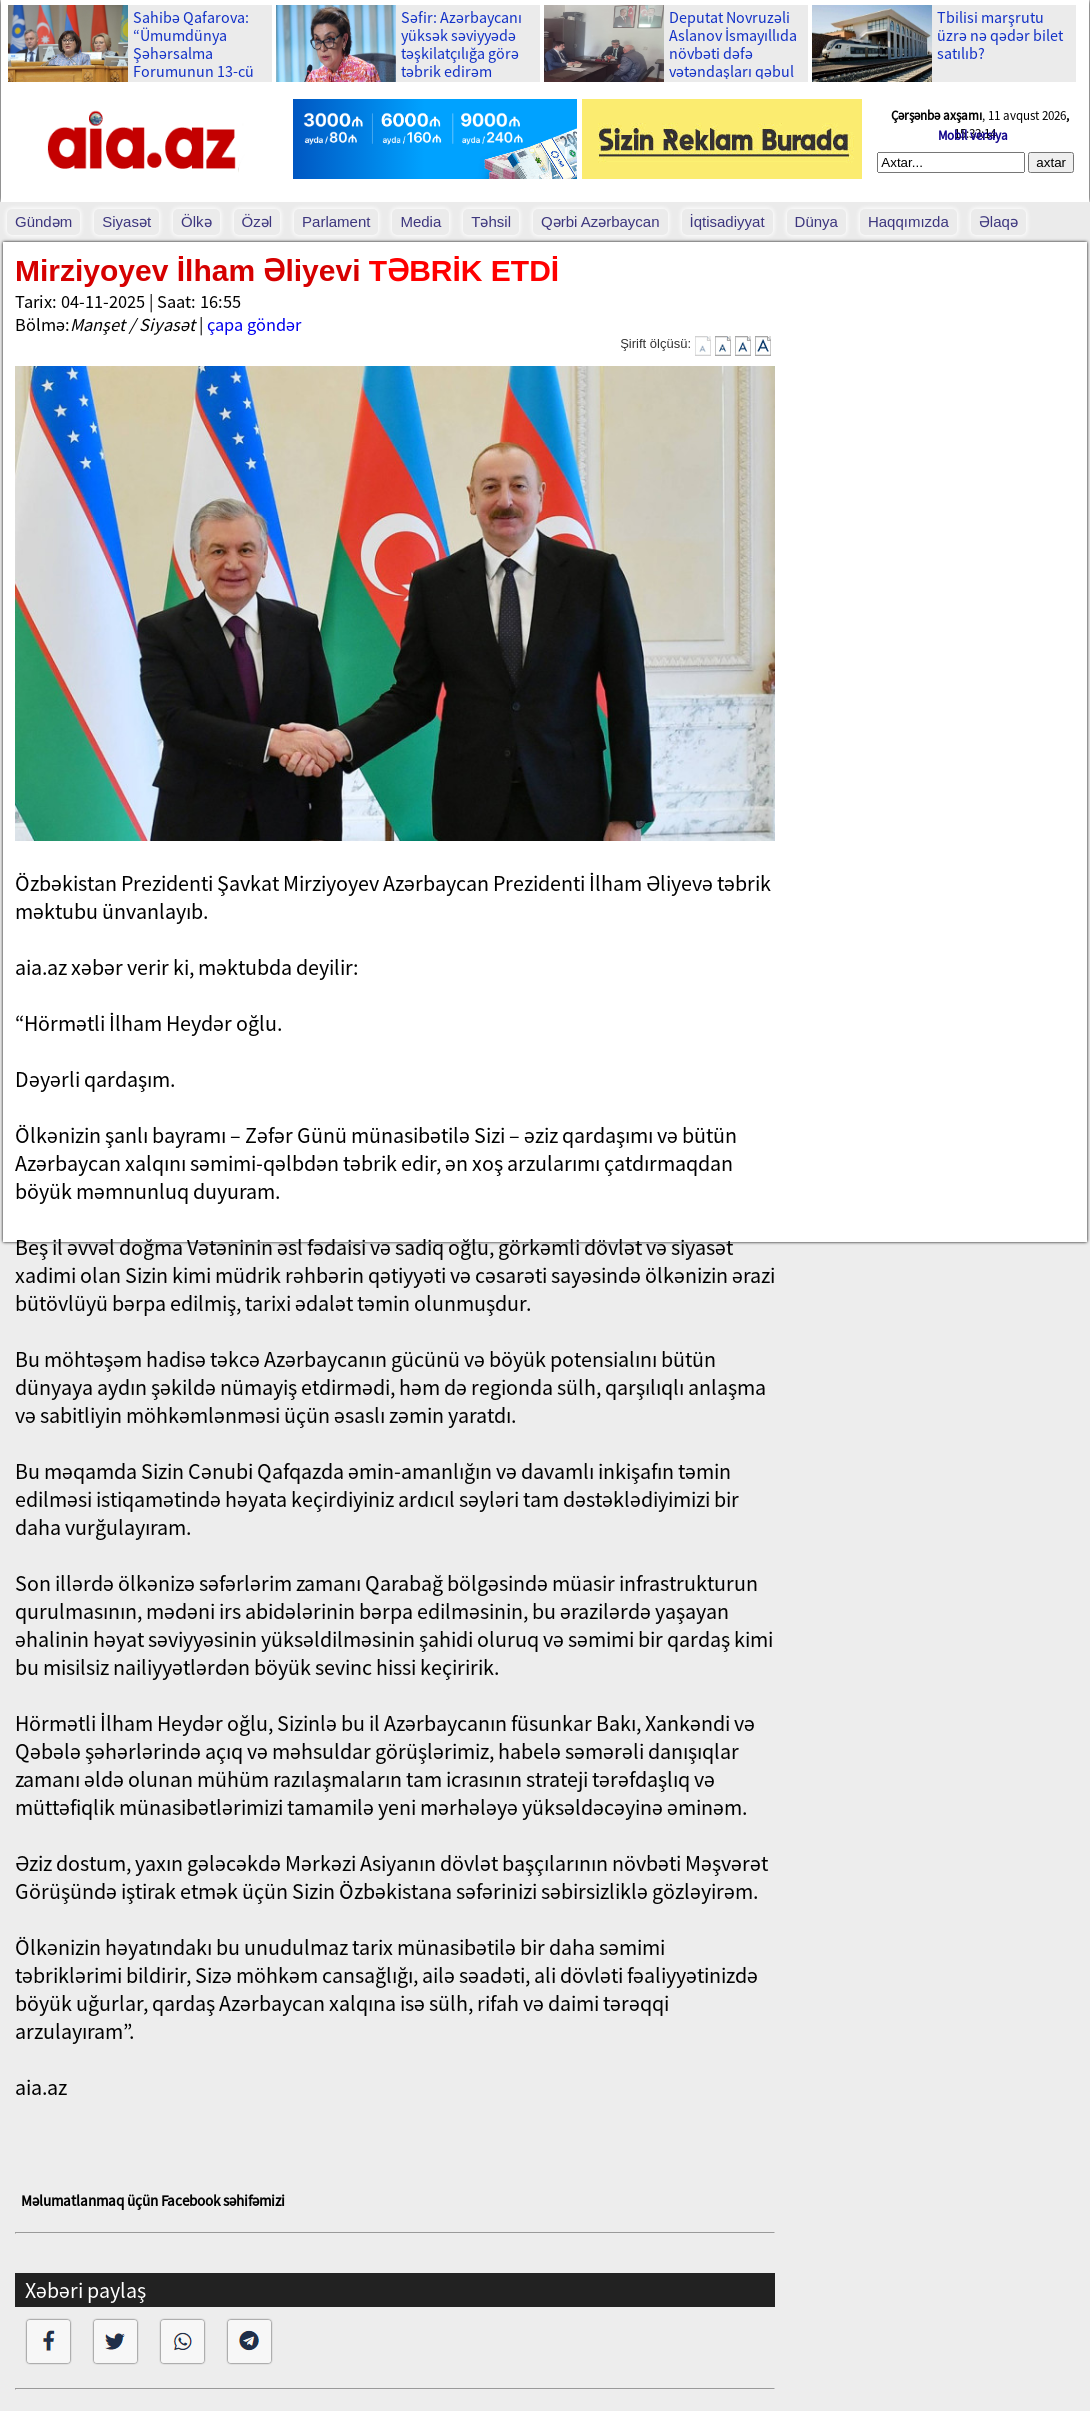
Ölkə (196, 221)
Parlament (336, 221)
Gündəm (43, 221)
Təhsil (491, 221)
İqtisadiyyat (727, 221)
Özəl (257, 221)
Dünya (816, 221)
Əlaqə (998, 221)
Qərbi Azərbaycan (600, 221)
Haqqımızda (908, 221)
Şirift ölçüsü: (655, 343)
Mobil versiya (973, 135)
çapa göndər (254, 324)
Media (420, 221)
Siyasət (126, 221)
